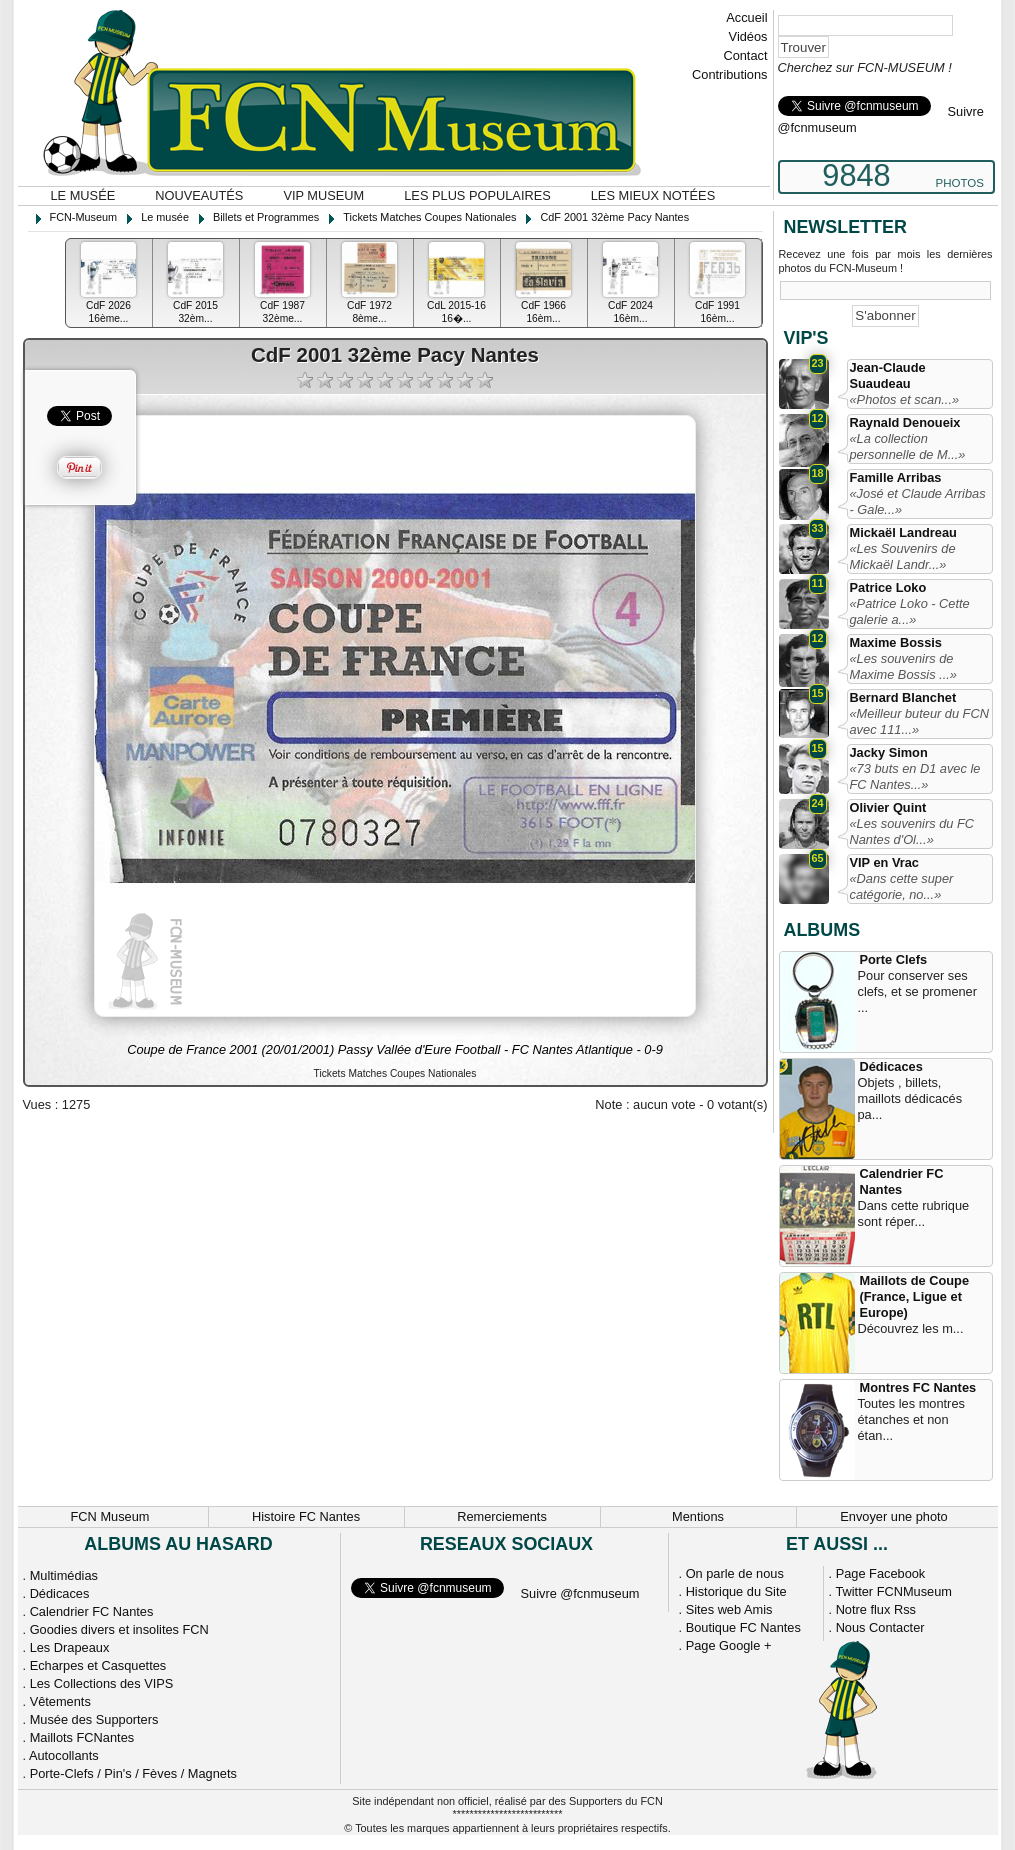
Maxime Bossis (896, 642)
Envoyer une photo (893, 1516)
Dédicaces (891, 1066)
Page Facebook (881, 1573)
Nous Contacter (880, 1627)
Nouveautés (199, 195)
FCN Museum (110, 1516)
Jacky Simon (889, 752)
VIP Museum (323, 195)
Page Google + (729, 1645)
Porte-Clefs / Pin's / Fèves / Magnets (133, 1773)
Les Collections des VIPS (102, 1683)
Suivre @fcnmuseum (580, 1593)
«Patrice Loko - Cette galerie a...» (910, 611)
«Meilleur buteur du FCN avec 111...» (919, 721)
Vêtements (60, 1701)
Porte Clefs (894, 959)
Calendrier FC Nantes (902, 1181)
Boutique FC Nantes (743, 1627)
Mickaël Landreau (903, 532)
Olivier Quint (888, 807)
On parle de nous (735, 1573)
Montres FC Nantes (918, 1387)
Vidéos (748, 36)
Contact (745, 55)
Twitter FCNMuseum (893, 1591)
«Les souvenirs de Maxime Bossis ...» (903, 666)
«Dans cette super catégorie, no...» (902, 886)
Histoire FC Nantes (306, 1516)
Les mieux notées (653, 195)
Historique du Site (736, 1591)
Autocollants (64, 1755)
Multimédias (64, 1575)
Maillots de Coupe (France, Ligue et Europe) (915, 1296)
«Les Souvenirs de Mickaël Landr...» (903, 556)
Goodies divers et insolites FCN (119, 1629)
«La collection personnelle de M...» (908, 446)
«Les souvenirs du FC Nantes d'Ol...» (912, 831)
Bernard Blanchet (903, 697)
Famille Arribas (896, 477)
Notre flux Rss (876, 1609)
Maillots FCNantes (82, 1737)
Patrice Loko (888, 587)
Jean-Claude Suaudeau (888, 375)
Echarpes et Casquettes (98, 1665)
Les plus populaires (477, 195)
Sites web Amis (729, 1609)
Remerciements (502, 1516)
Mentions (698, 1516)
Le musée (83, 195)
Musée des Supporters (94, 1719)
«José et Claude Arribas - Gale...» (918, 501)
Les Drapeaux (70, 1647)
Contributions (729, 74)
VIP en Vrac (884, 862)
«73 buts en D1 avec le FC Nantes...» (915, 776)
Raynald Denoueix (905, 422)
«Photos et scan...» (905, 399)
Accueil (746, 17)
